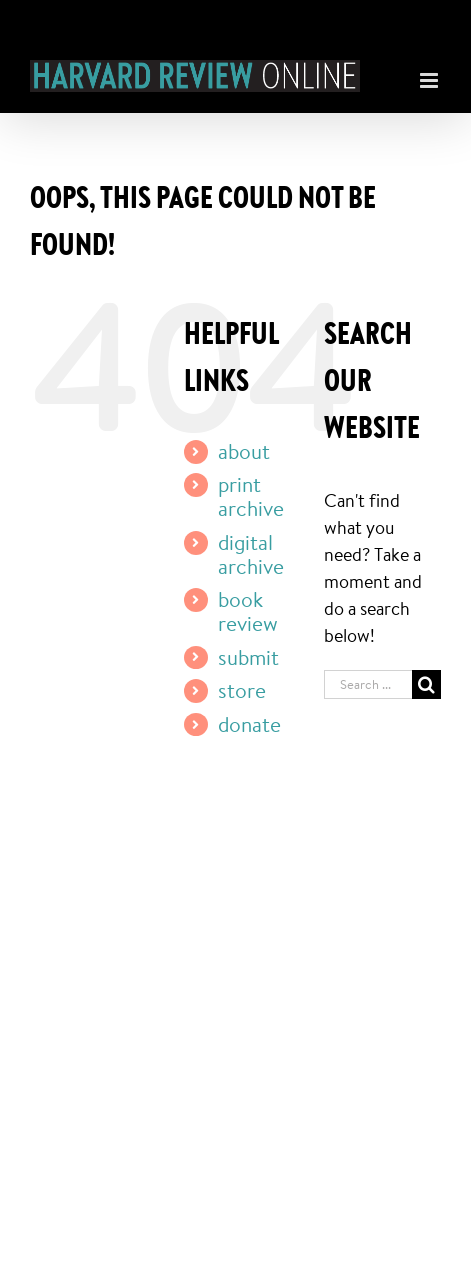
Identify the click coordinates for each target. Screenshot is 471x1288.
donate (249, 724)
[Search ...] (368, 684)
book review (248, 611)
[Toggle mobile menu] (430, 75)
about (244, 451)
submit (248, 657)
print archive (251, 496)
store (242, 690)
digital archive (251, 554)
